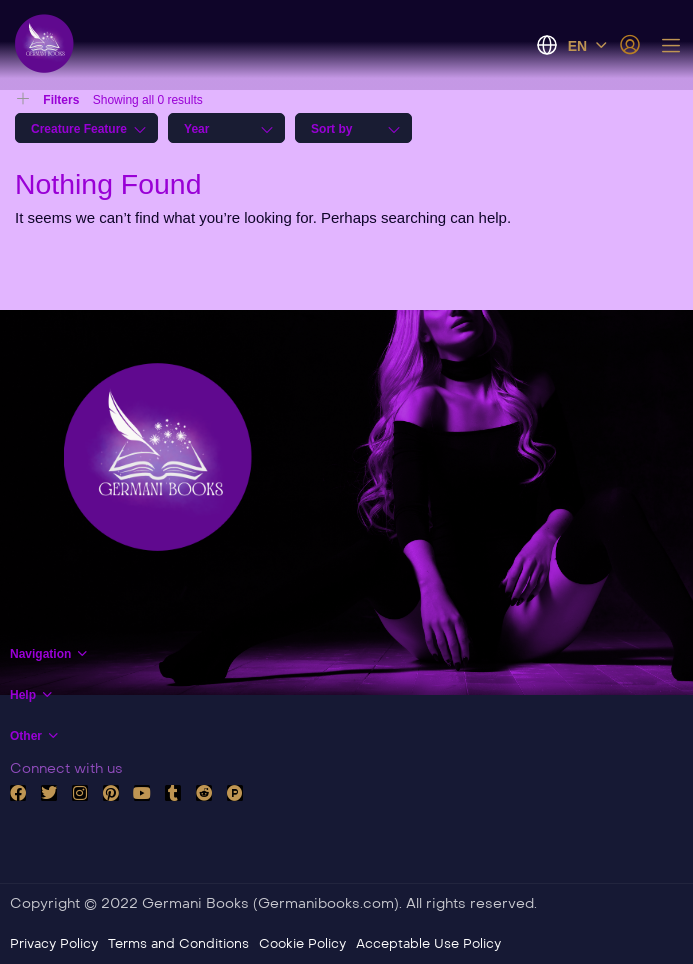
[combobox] (86, 128)
